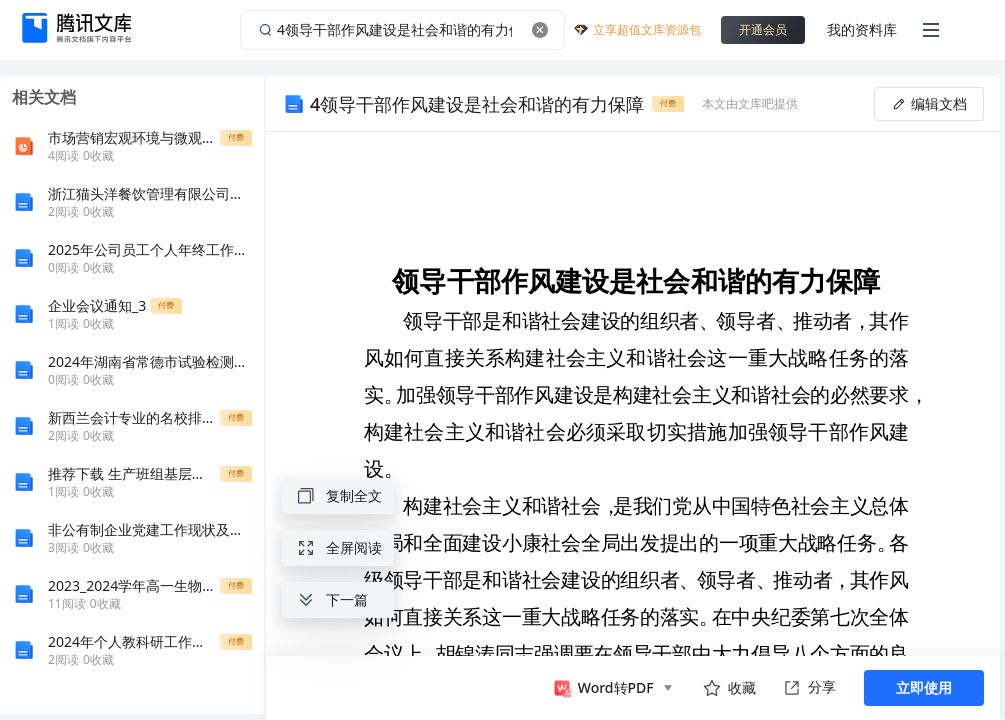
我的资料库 (862, 29)
